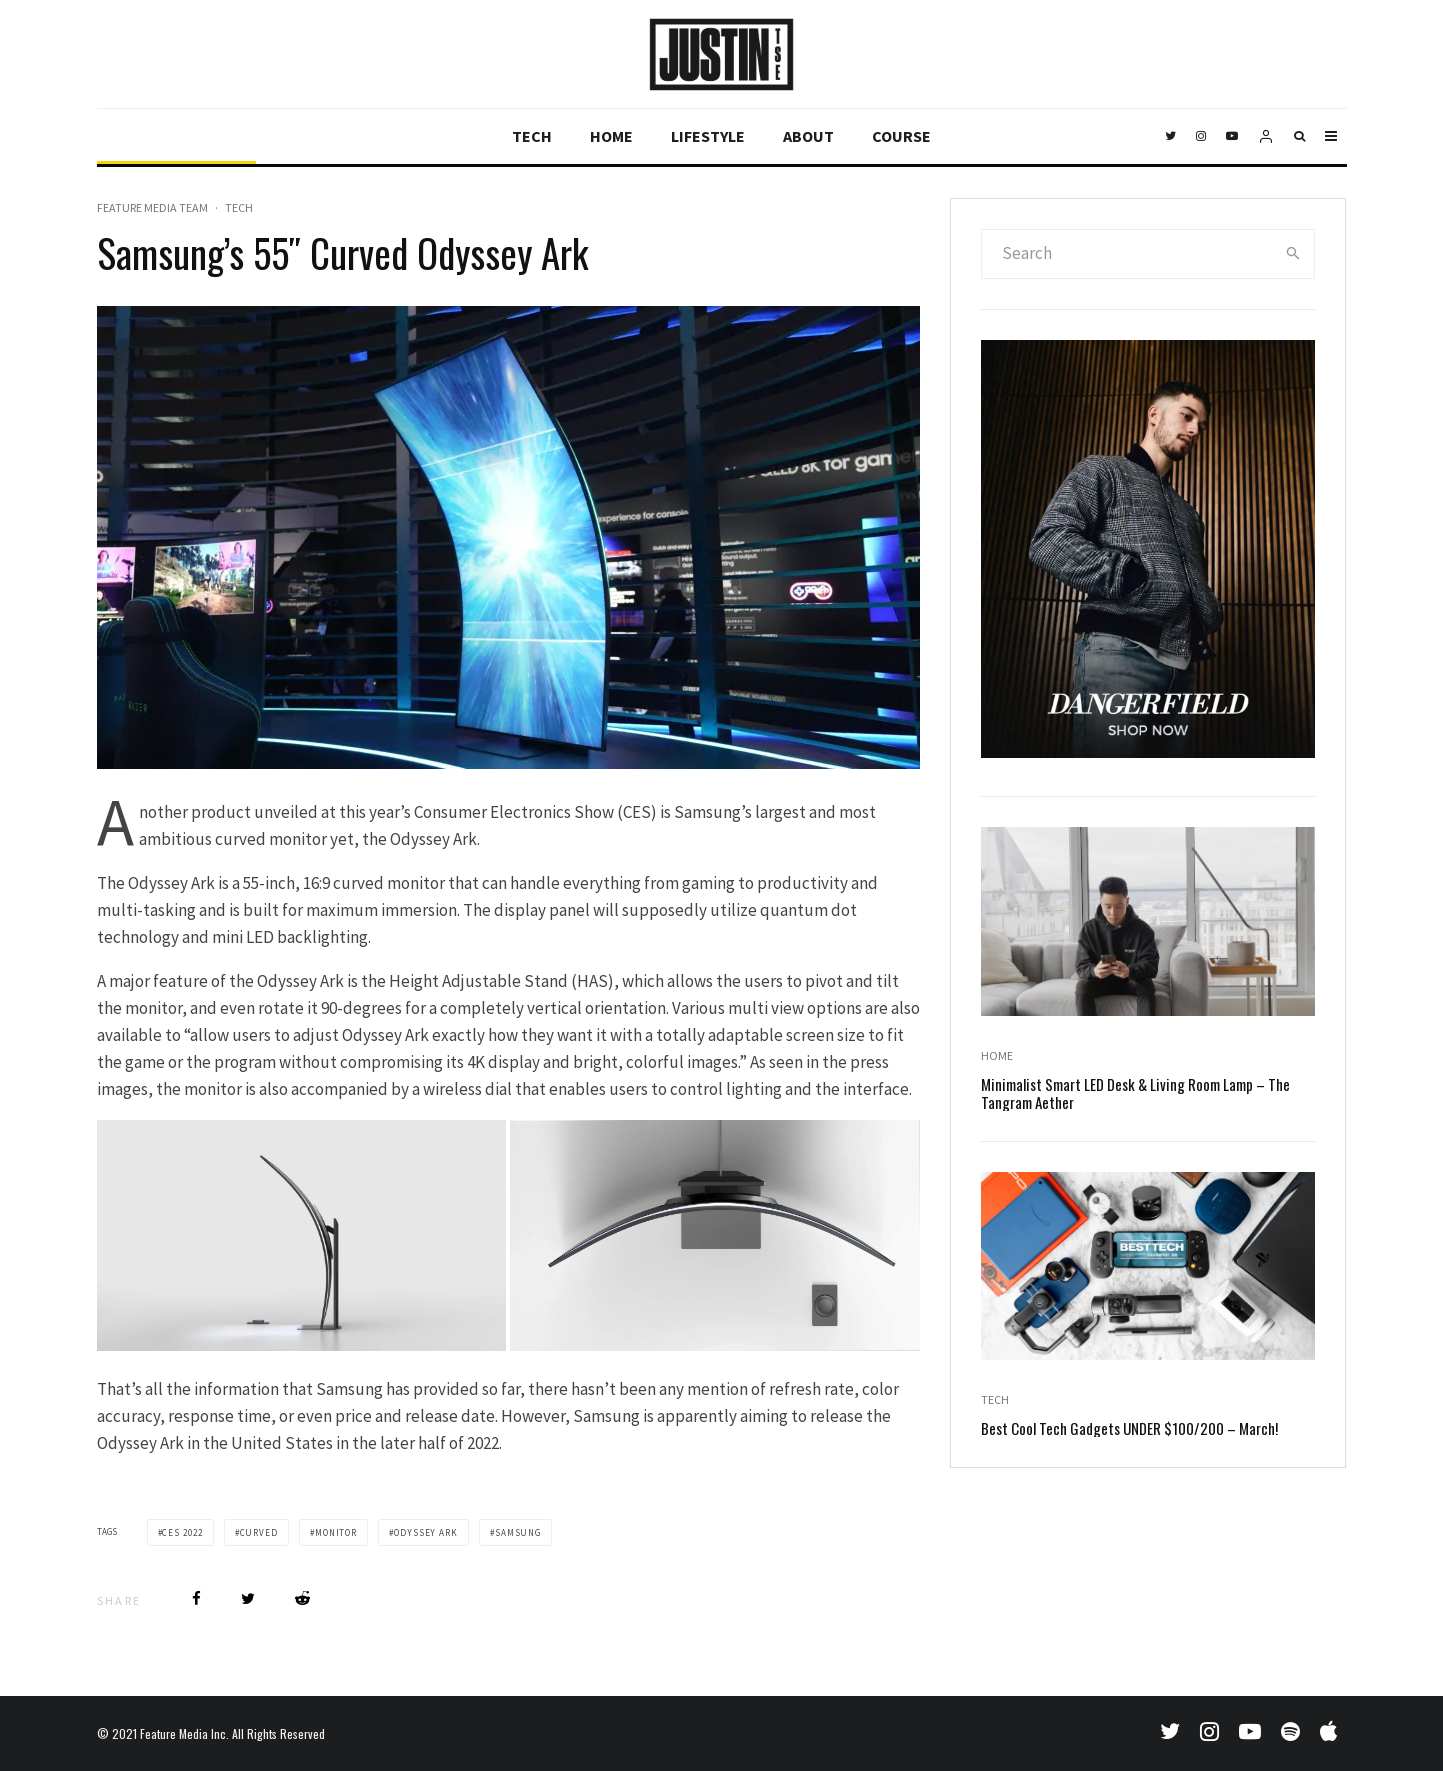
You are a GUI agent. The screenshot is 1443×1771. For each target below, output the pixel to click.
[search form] (1127, 254)
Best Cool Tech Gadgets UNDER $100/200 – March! (1129, 1430)
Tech (532, 136)
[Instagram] (1201, 136)
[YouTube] (1232, 136)
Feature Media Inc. (184, 1733)
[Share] (196, 1598)
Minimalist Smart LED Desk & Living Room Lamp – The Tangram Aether (1135, 1095)
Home (611, 136)
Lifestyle (708, 136)
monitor (336, 1532)
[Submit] (302, 1598)
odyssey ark (426, 1532)
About (808, 136)
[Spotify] (1290, 1731)
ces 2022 (182, 1532)
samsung (518, 1532)
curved (259, 1532)
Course (901, 136)
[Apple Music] (1328, 1731)
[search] (1293, 254)
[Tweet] (248, 1598)
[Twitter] (1170, 136)
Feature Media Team (152, 207)
